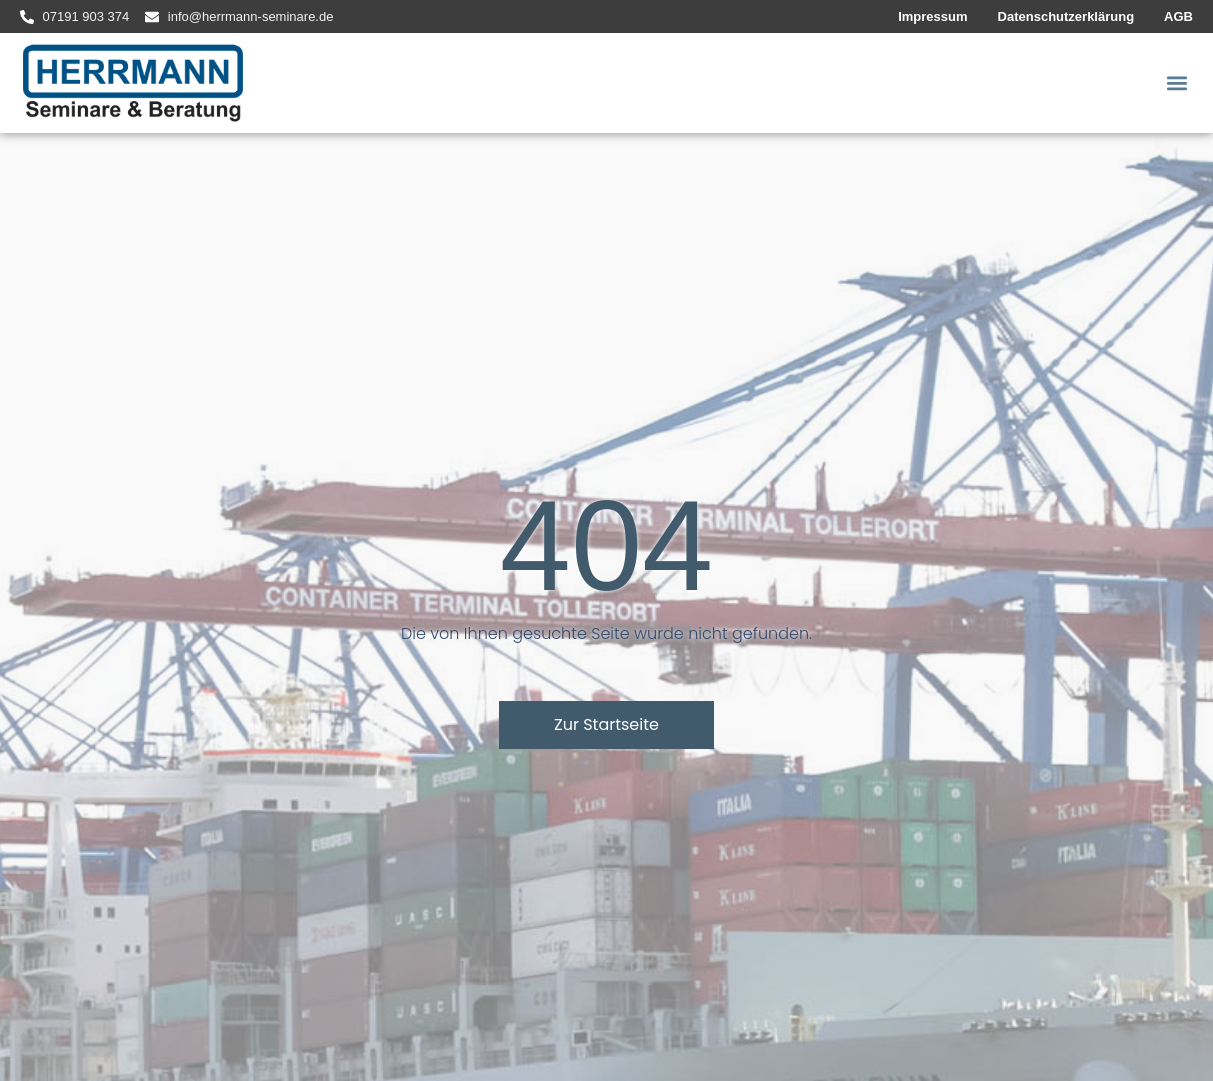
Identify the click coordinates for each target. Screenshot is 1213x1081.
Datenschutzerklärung (1066, 16)
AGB (1178, 16)
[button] (1176, 83)
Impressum (932, 16)
